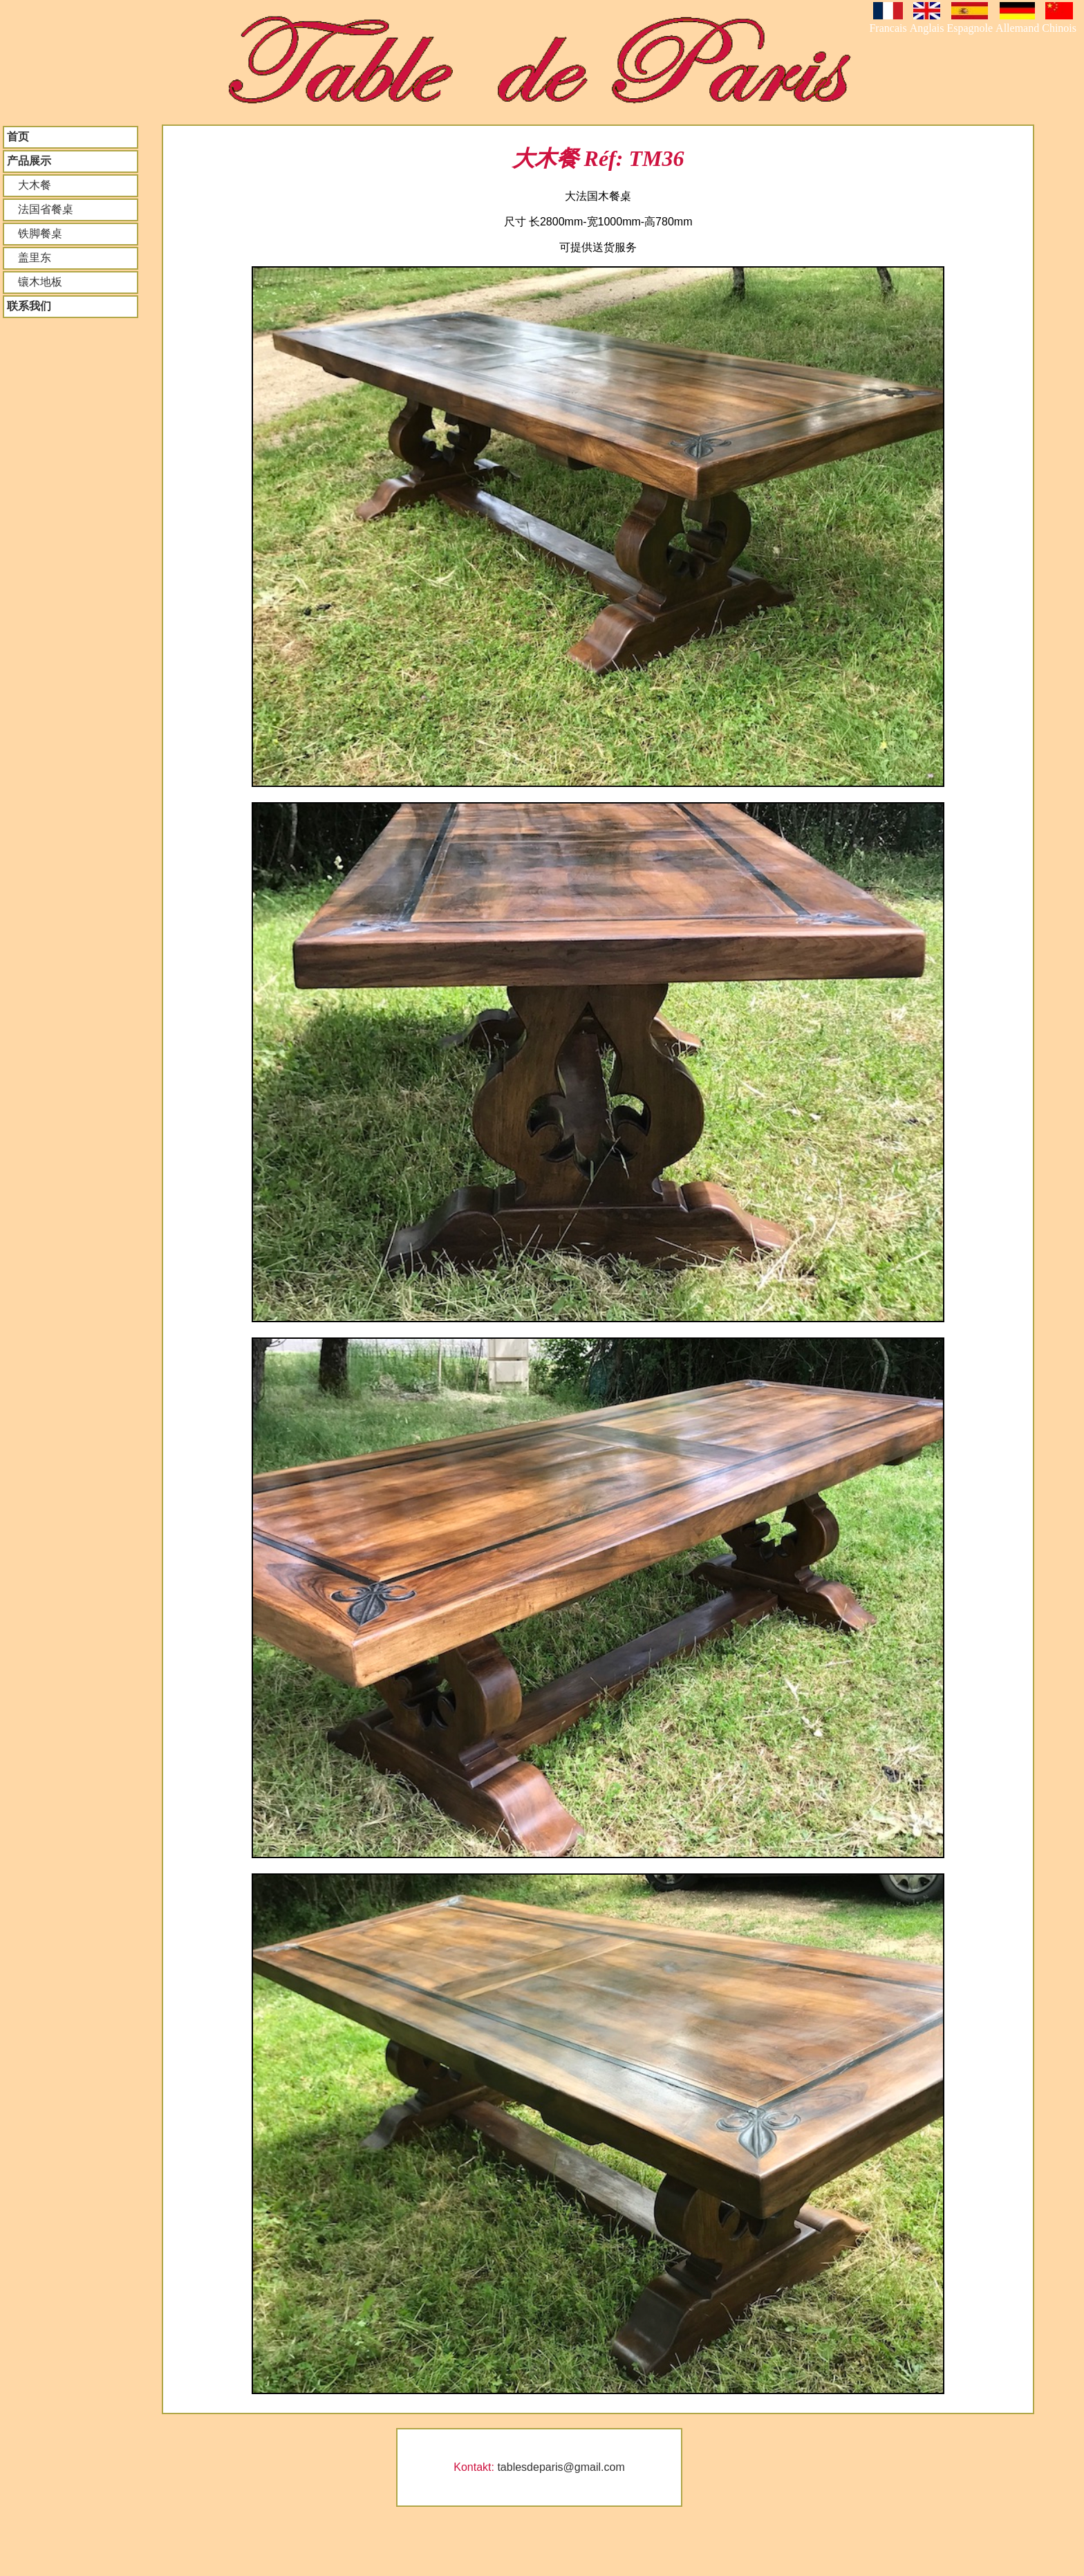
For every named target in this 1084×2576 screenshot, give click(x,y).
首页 (18, 136)
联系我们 (29, 306)
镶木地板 (34, 282)
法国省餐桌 (40, 209)
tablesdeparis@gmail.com (560, 2467)
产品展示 (29, 161)
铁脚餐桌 (34, 233)
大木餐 (29, 185)
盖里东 (29, 257)
